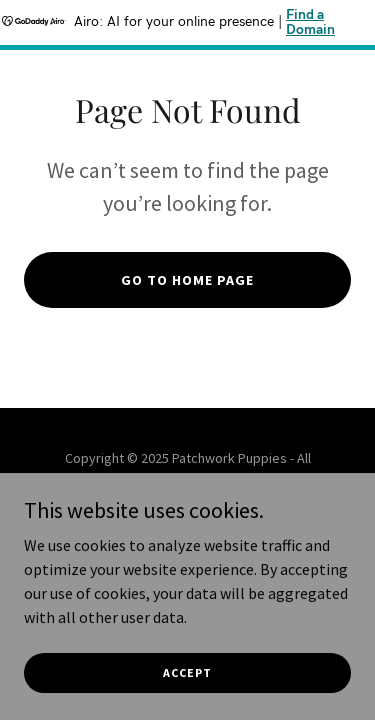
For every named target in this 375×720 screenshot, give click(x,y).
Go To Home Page (187, 280)
